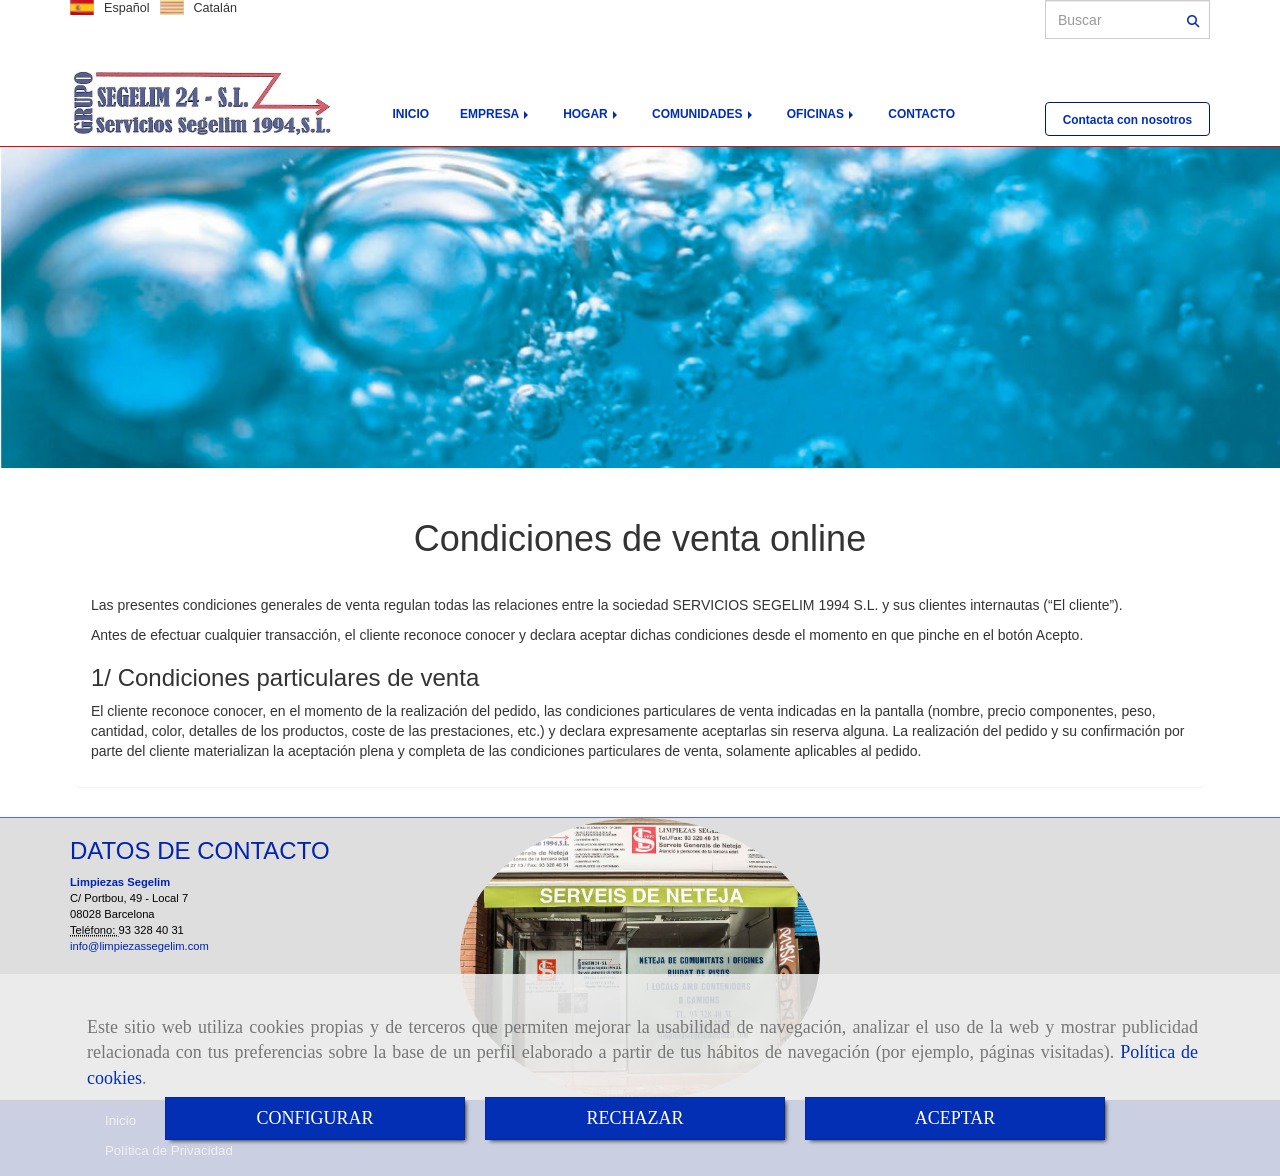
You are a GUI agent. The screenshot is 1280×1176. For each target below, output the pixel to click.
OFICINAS (822, 114)
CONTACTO (921, 114)
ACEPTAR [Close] (955, 1118)
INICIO (411, 114)
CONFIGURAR (314, 1118)
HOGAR (592, 114)
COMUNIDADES (704, 114)
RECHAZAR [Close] (634, 1118)
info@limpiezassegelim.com (139, 946)
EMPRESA (496, 114)
